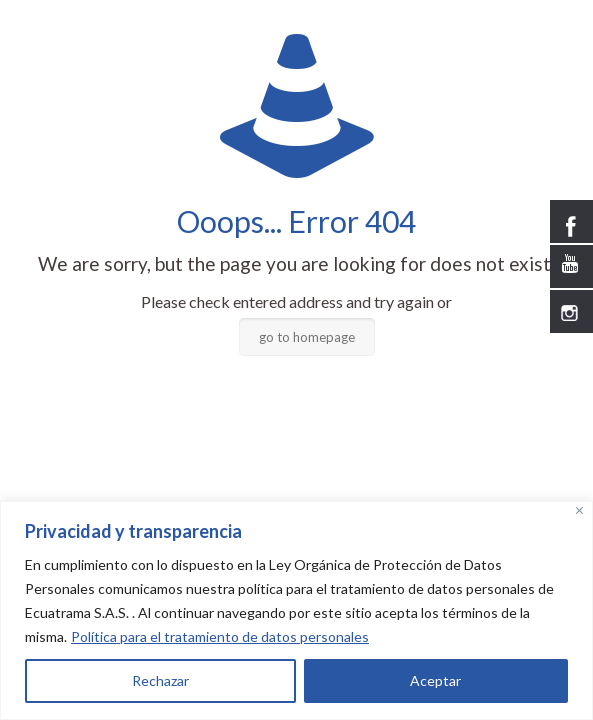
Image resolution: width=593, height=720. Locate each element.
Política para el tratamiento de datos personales (220, 636)
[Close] (579, 510)
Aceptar (435, 680)
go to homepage (307, 337)
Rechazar (160, 680)
